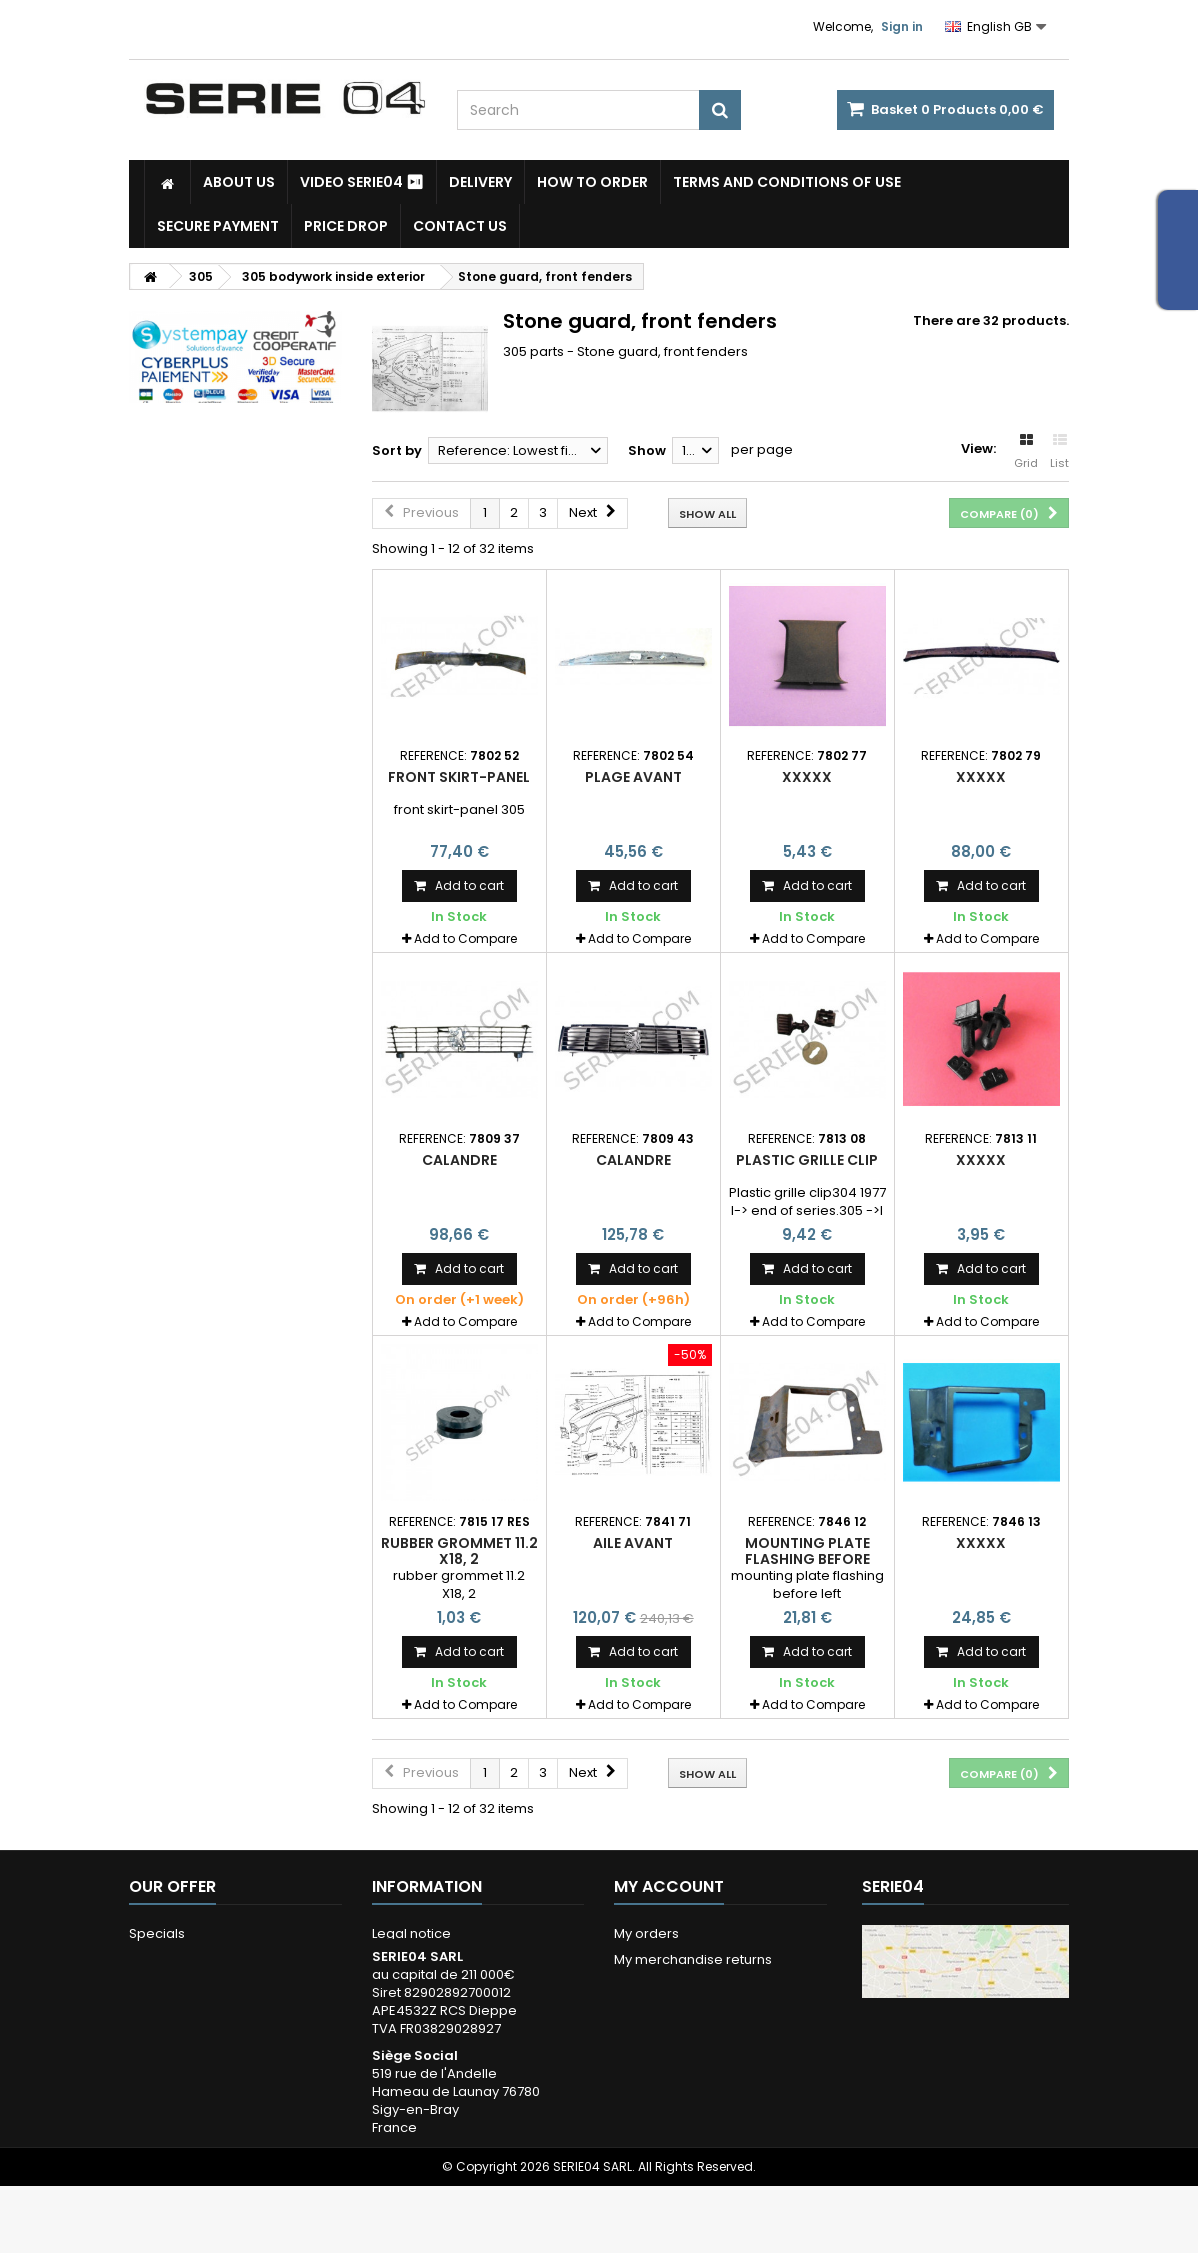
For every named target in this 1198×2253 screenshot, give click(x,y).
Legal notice (411, 1933)
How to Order (592, 182)
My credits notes (667, 1985)
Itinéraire (917, 2170)
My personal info (667, 2037)
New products (174, 1959)
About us (239, 182)
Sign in (902, 26)
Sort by (397, 450)
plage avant (633, 777)
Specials (157, 1933)
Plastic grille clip (807, 1160)
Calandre (459, 1160)
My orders (646, 1933)
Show (647, 450)
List (1059, 452)
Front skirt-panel (459, 777)
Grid (1026, 452)
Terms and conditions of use (787, 182)
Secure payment (218, 226)
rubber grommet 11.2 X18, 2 (459, 1551)
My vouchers (655, 2063)
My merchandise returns (693, 1959)
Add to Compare (465, 938)
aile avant (633, 1543)
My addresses (660, 2011)
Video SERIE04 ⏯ (362, 182)
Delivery (480, 182)
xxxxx (807, 777)
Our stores (163, 1985)
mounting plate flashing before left (807, 1559)
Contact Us (460, 226)
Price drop (346, 226)
